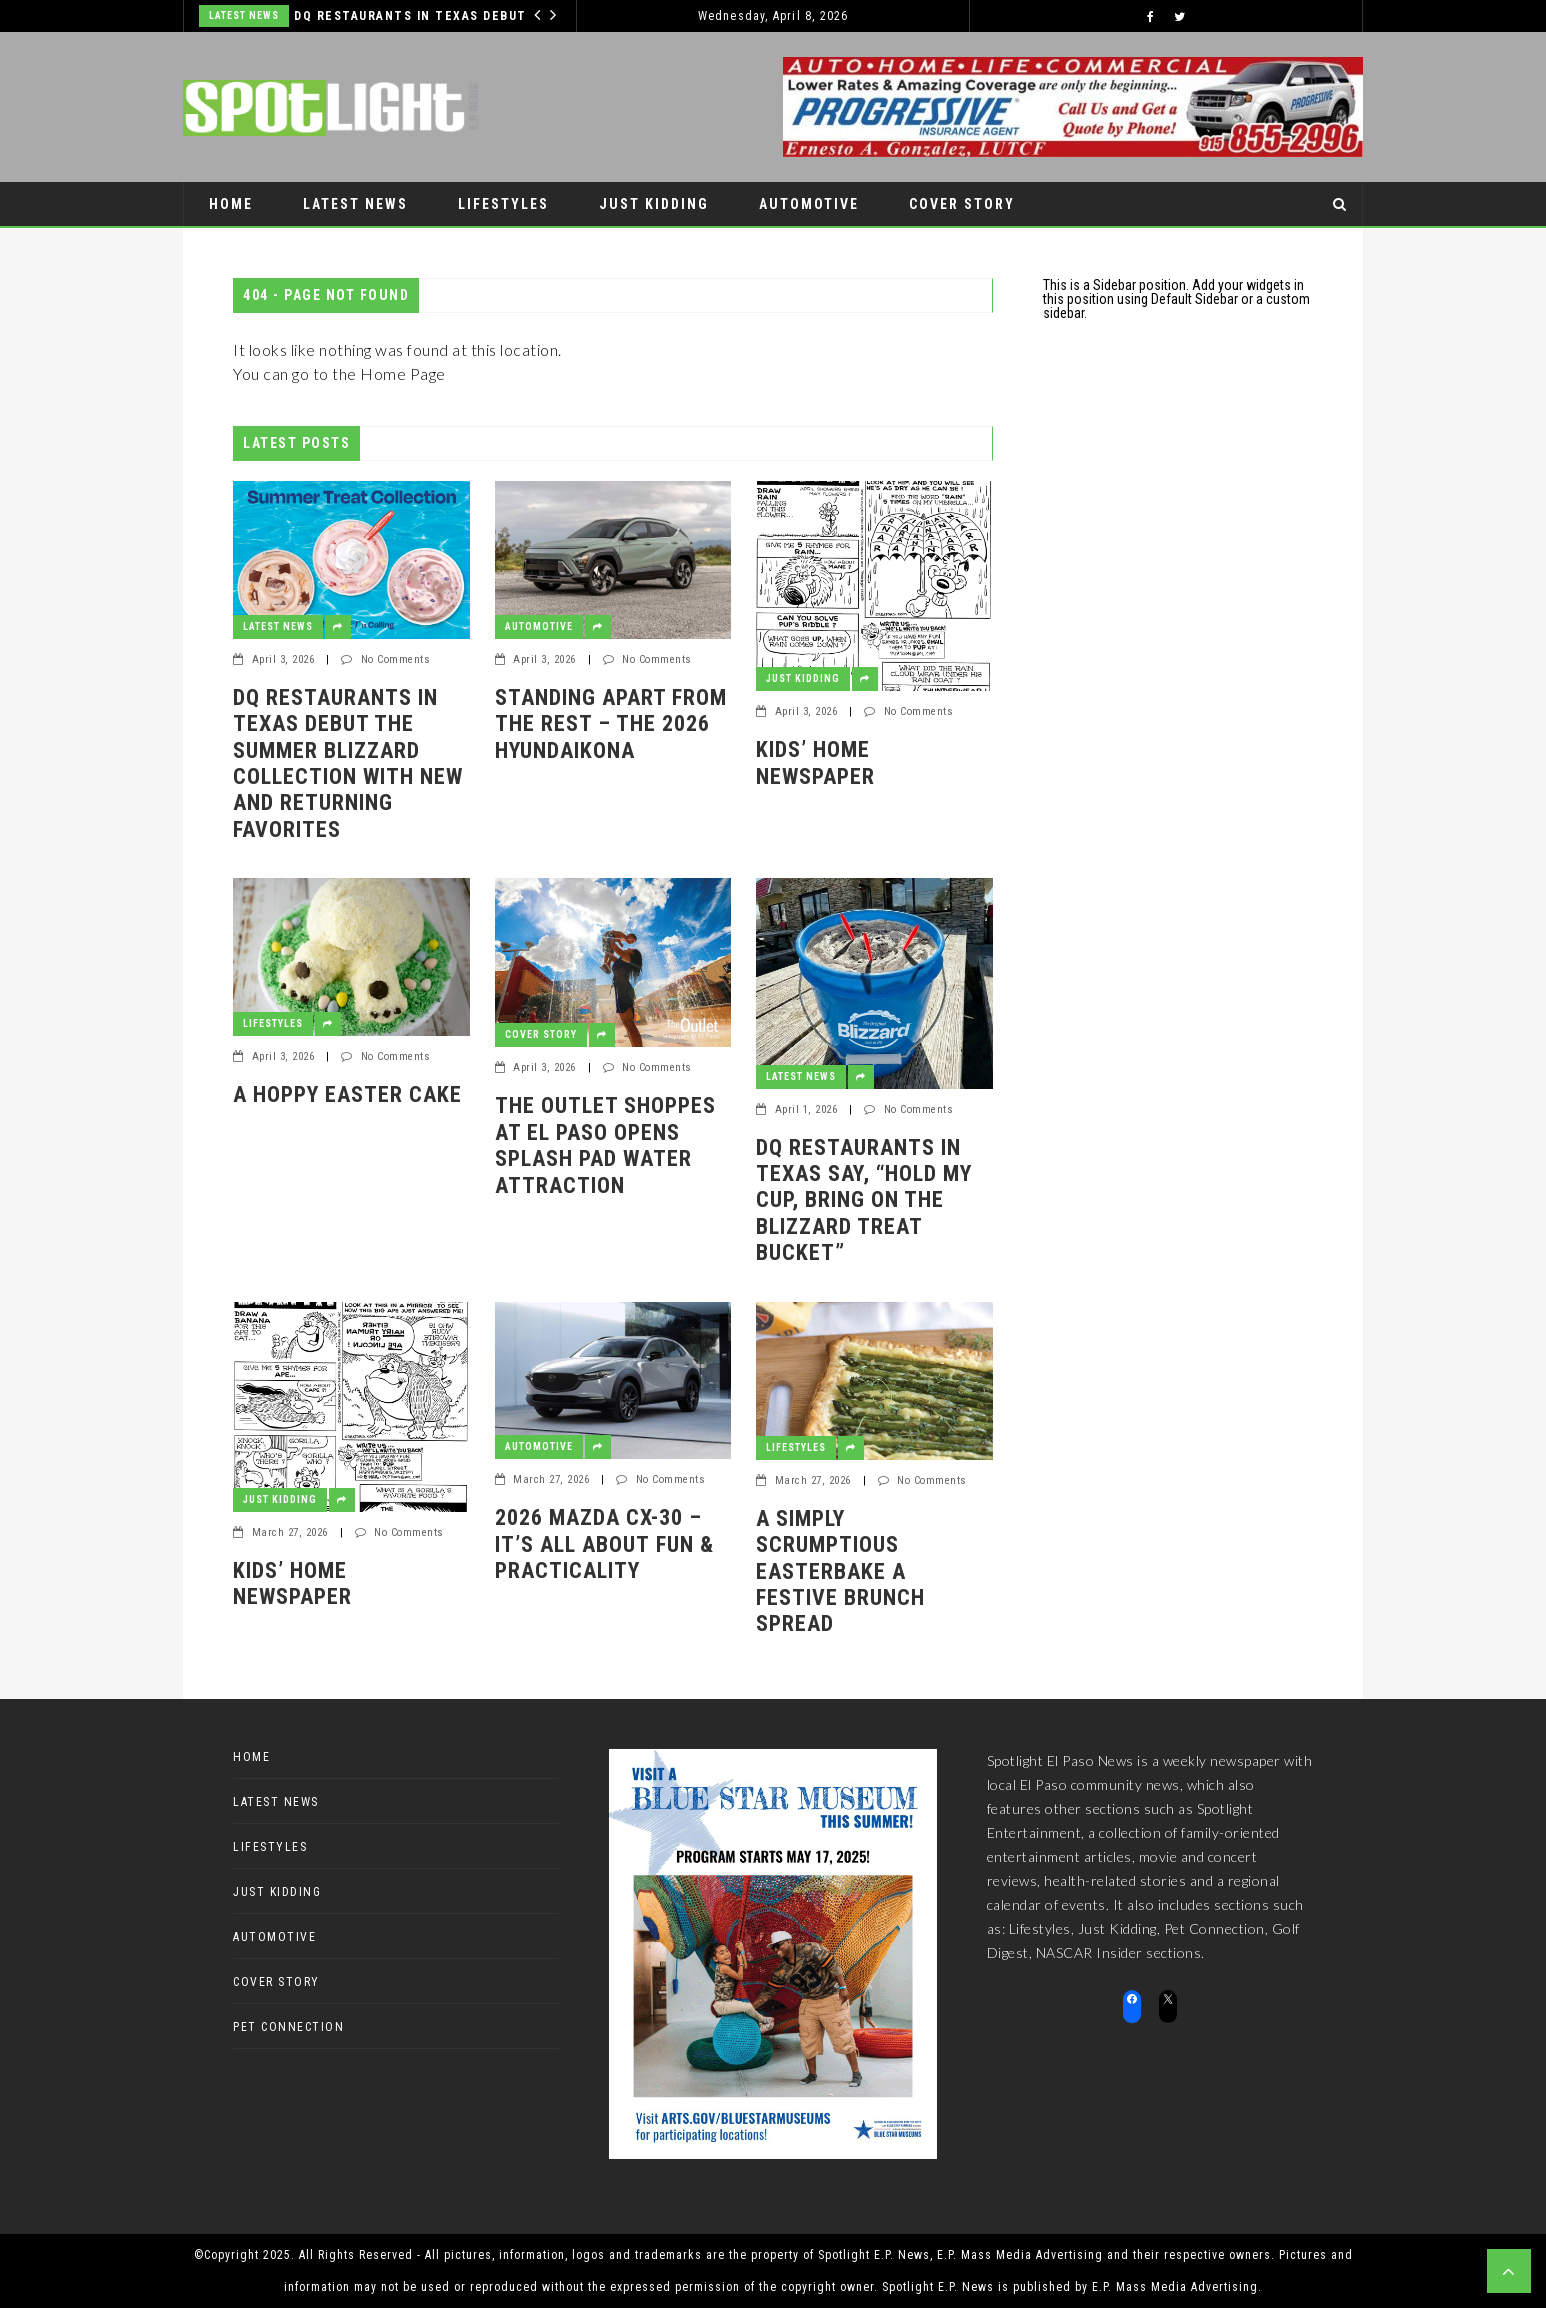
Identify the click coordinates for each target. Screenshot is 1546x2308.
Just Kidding (654, 204)
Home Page (403, 373)
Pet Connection (276, 248)
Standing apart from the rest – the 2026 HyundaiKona (611, 724)
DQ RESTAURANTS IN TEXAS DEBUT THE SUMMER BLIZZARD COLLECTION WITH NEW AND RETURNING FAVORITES (414, 16)
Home (231, 204)
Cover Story (962, 204)
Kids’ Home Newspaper (815, 762)
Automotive (809, 204)
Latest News (244, 15)
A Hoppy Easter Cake (347, 1094)
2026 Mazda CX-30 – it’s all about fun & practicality (604, 1544)
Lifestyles (503, 204)
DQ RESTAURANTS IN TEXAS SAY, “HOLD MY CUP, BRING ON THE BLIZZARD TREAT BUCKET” (864, 1200)
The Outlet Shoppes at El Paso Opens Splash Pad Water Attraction (605, 1145)
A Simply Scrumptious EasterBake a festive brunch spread (840, 1571)
